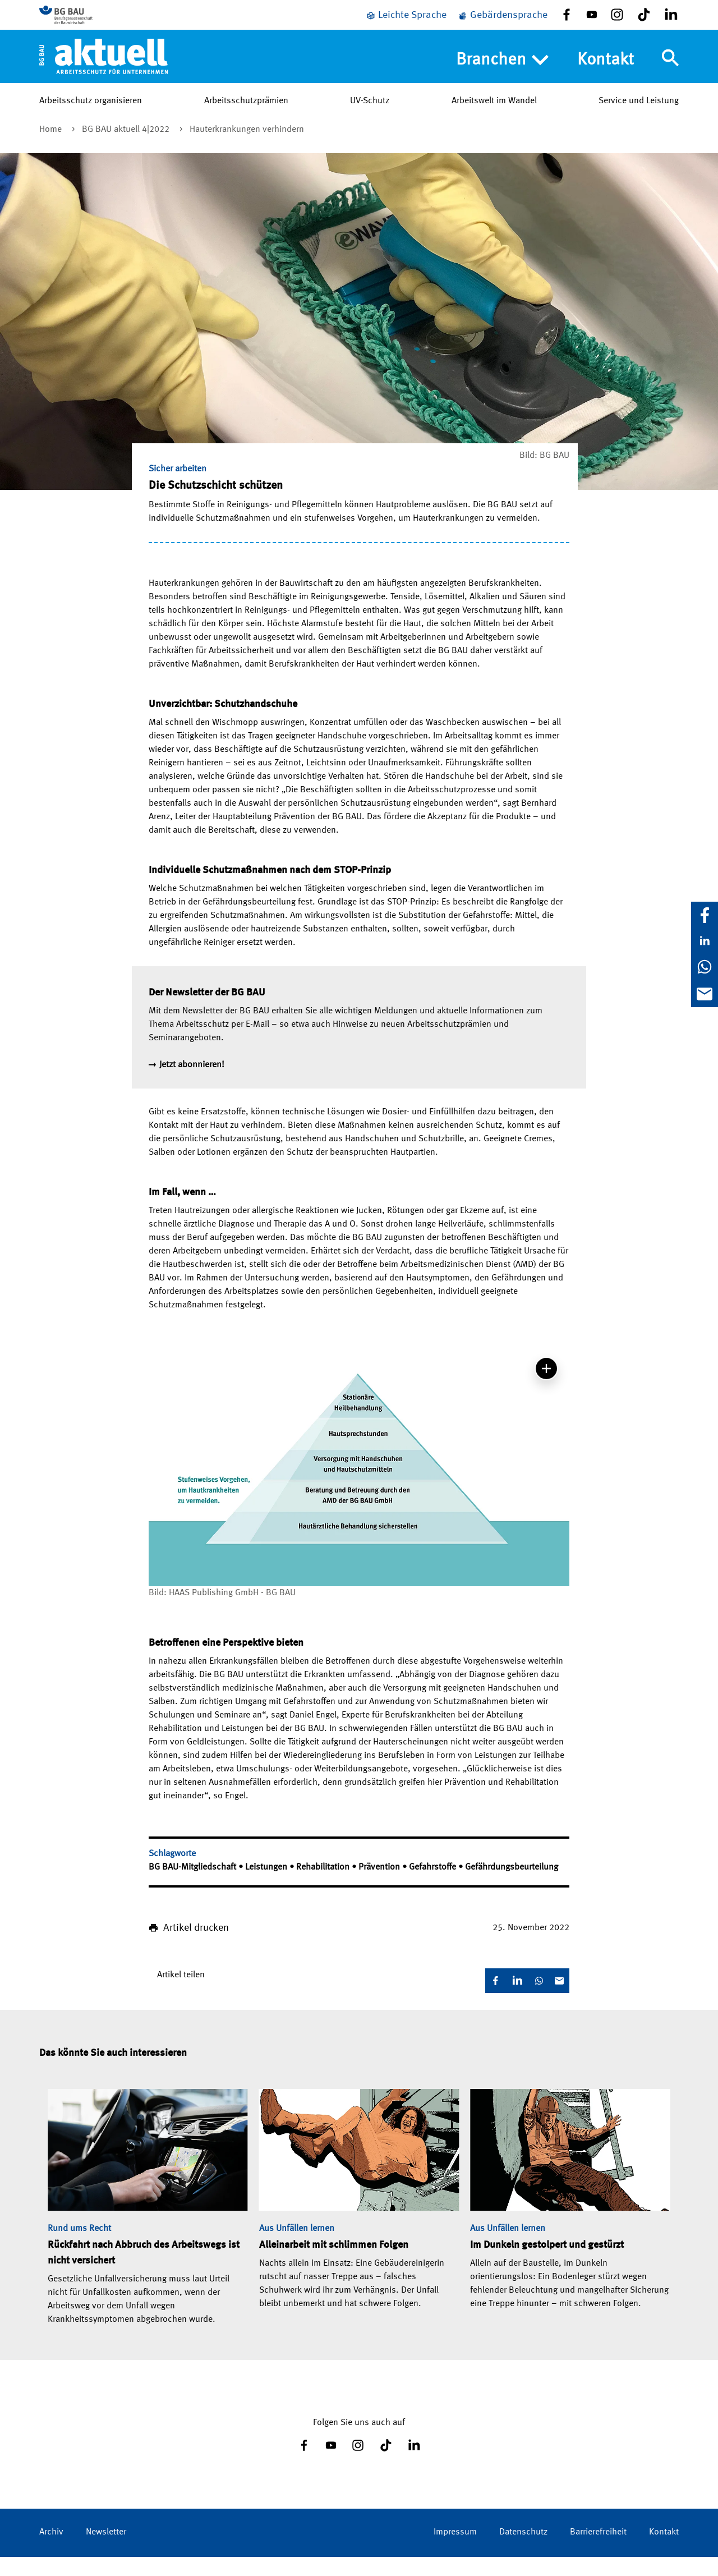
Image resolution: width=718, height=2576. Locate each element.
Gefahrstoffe (433, 1886)
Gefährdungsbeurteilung (511, 1886)
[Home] (103, 72)
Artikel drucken (196, 1947)
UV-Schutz (369, 117)
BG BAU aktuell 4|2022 (127, 148)
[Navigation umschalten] (670, 74)
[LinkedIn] (704, 941)
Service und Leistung (639, 117)
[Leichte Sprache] (406, 24)
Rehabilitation (324, 1886)
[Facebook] (704, 915)
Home (51, 148)
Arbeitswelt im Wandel (494, 117)
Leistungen (267, 1886)
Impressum (455, 2551)
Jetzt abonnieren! (191, 1084)
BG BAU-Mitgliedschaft (193, 1886)
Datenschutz (523, 2551)
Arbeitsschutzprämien (246, 117)
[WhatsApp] (704, 966)
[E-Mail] (704, 993)
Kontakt (605, 76)
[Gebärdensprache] (502, 24)
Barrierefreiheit (598, 2551)
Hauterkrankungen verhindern (247, 148)
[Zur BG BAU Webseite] (89, 23)
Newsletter (106, 2551)
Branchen (502, 76)
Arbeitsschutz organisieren (90, 117)
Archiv (51, 2551)
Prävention (380, 1886)
